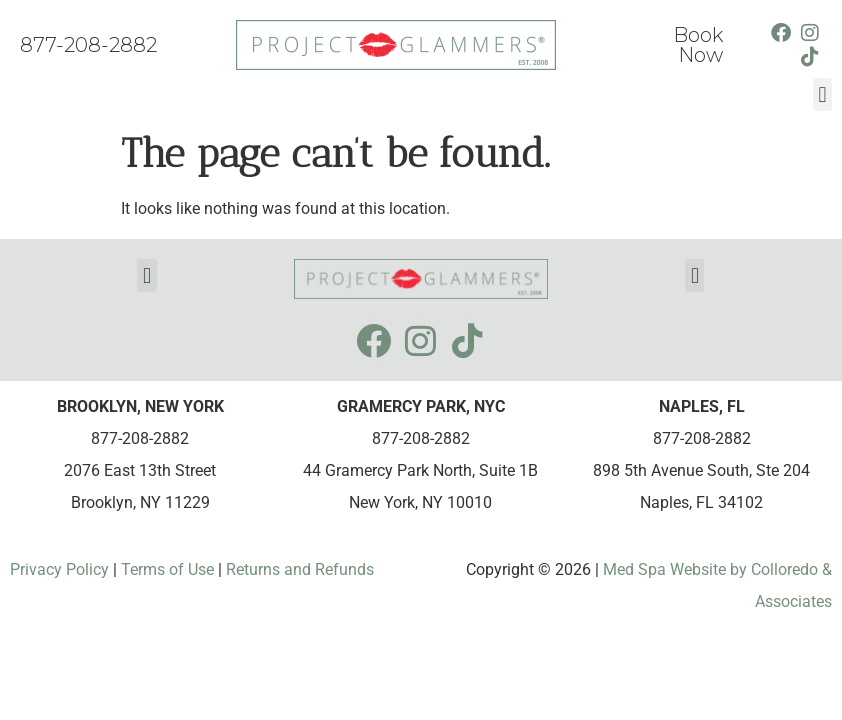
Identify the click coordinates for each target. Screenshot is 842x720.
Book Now (698, 45)
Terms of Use (165, 569)
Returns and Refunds (300, 569)
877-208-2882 (88, 45)
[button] (822, 94)
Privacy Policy (61, 569)
